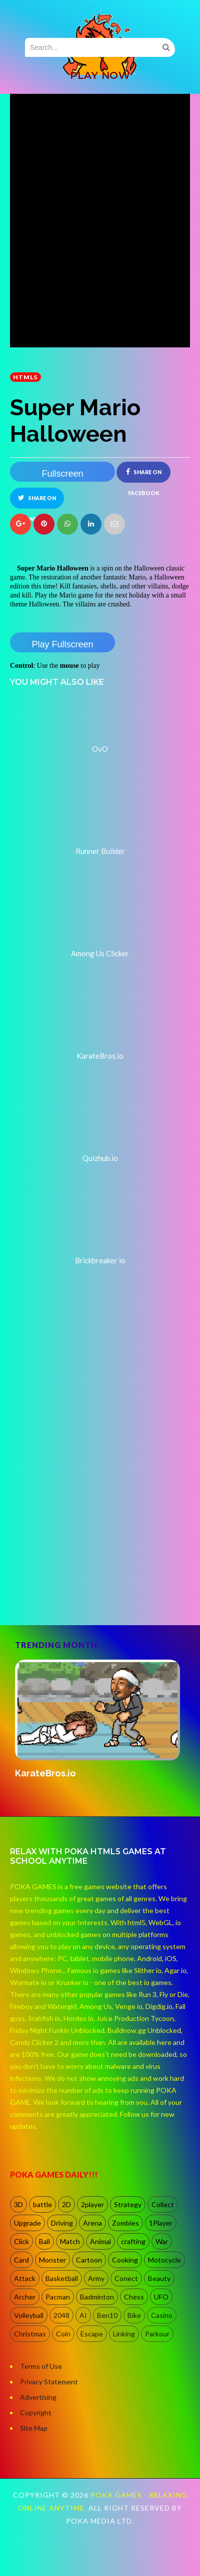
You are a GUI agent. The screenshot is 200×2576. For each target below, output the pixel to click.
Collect (163, 2204)
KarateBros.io (45, 1773)
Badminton (97, 2296)
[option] (100, 1720)
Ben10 (107, 2315)
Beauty (159, 2278)
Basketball (62, 2278)
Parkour (157, 2333)
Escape (91, 2333)
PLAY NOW (100, 75)
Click (21, 2241)
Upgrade (27, 2223)
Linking (124, 2333)
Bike (134, 2315)
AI (83, 2315)
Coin (63, 2333)
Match (70, 2241)
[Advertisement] (94, 1513)
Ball (44, 2241)
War (162, 2241)
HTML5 (25, 377)
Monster (52, 2260)
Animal (100, 2241)
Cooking (125, 2260)
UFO (161, 2296)
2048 (62, 2315)
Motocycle (164, 2260)
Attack (25, 2278)
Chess (134, 2296)
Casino (161, 2315)
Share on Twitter (37, 501)
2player (92, 2204)
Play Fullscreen (62, 644)
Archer (25, 2296)
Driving (62, 2223)
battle (42, 2204)
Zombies (125, 2223)
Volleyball (29, 2315)
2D (66, 2204)
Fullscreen (62, 474)
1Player (160, 2223)
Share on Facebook (144, 475)
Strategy (128, 2204)
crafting (133, 2241)
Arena (92, 2223)
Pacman (58, 2296)
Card (21, 2260)
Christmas (30, 2333)
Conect (126, 2278)
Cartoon (89, 2260)
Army (96, 2278)
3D (18, 2204)
